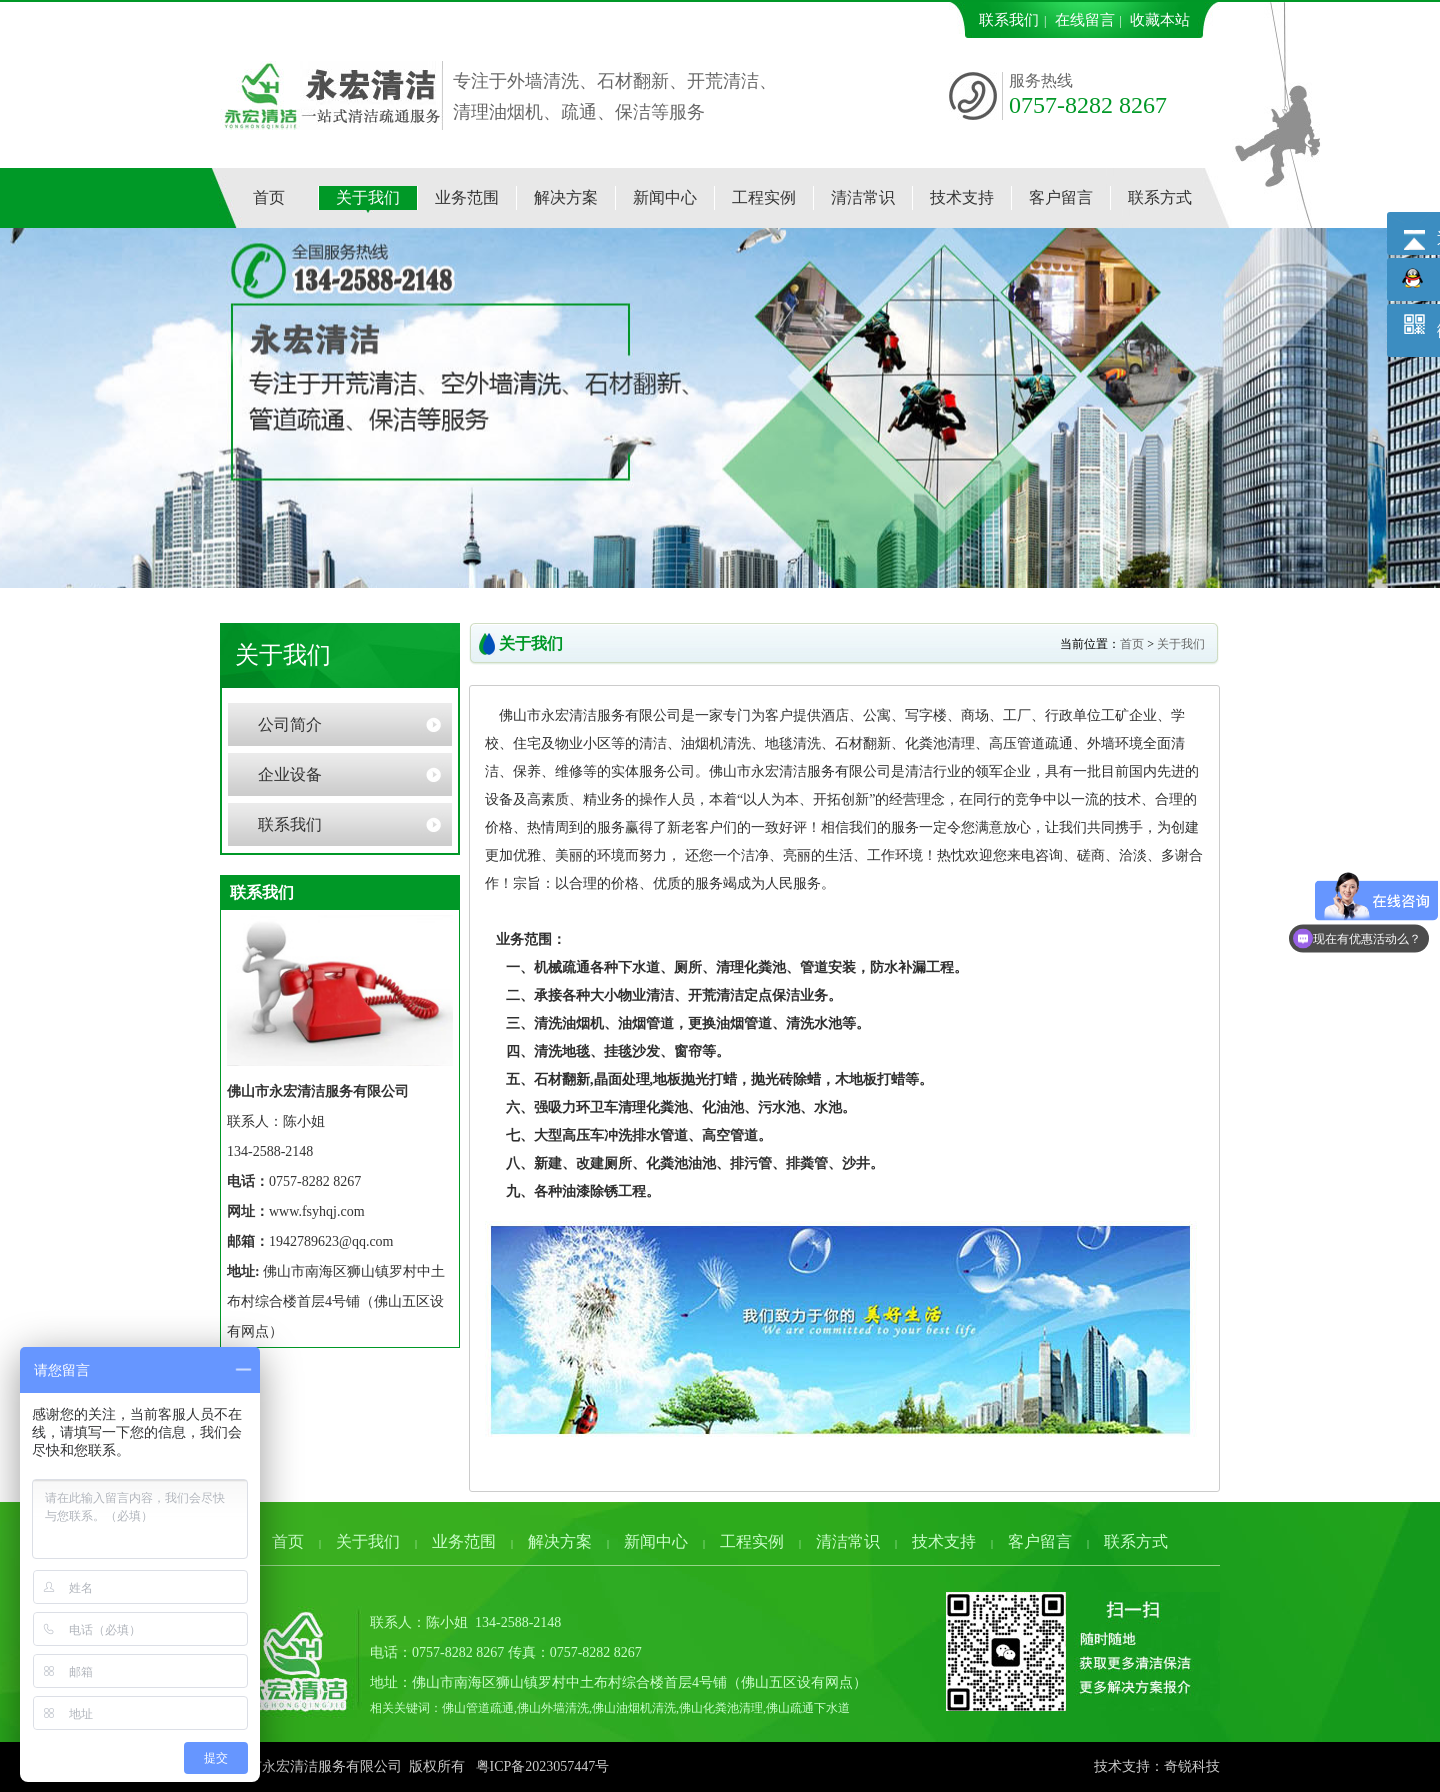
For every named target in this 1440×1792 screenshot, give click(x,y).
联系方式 (1136, 1541)
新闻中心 (656, 1541)
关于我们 (1181, 644)
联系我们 (1009, 20)
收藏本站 (1160, 20)
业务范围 (464, 1541)
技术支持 (944, 1541)
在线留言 (1085, 20)
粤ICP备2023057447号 (543, 1766)
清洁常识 (848, 1541)
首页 (1132, 644)
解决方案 (560, 1541)
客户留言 (1040, 1541)
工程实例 (752, 1541)
